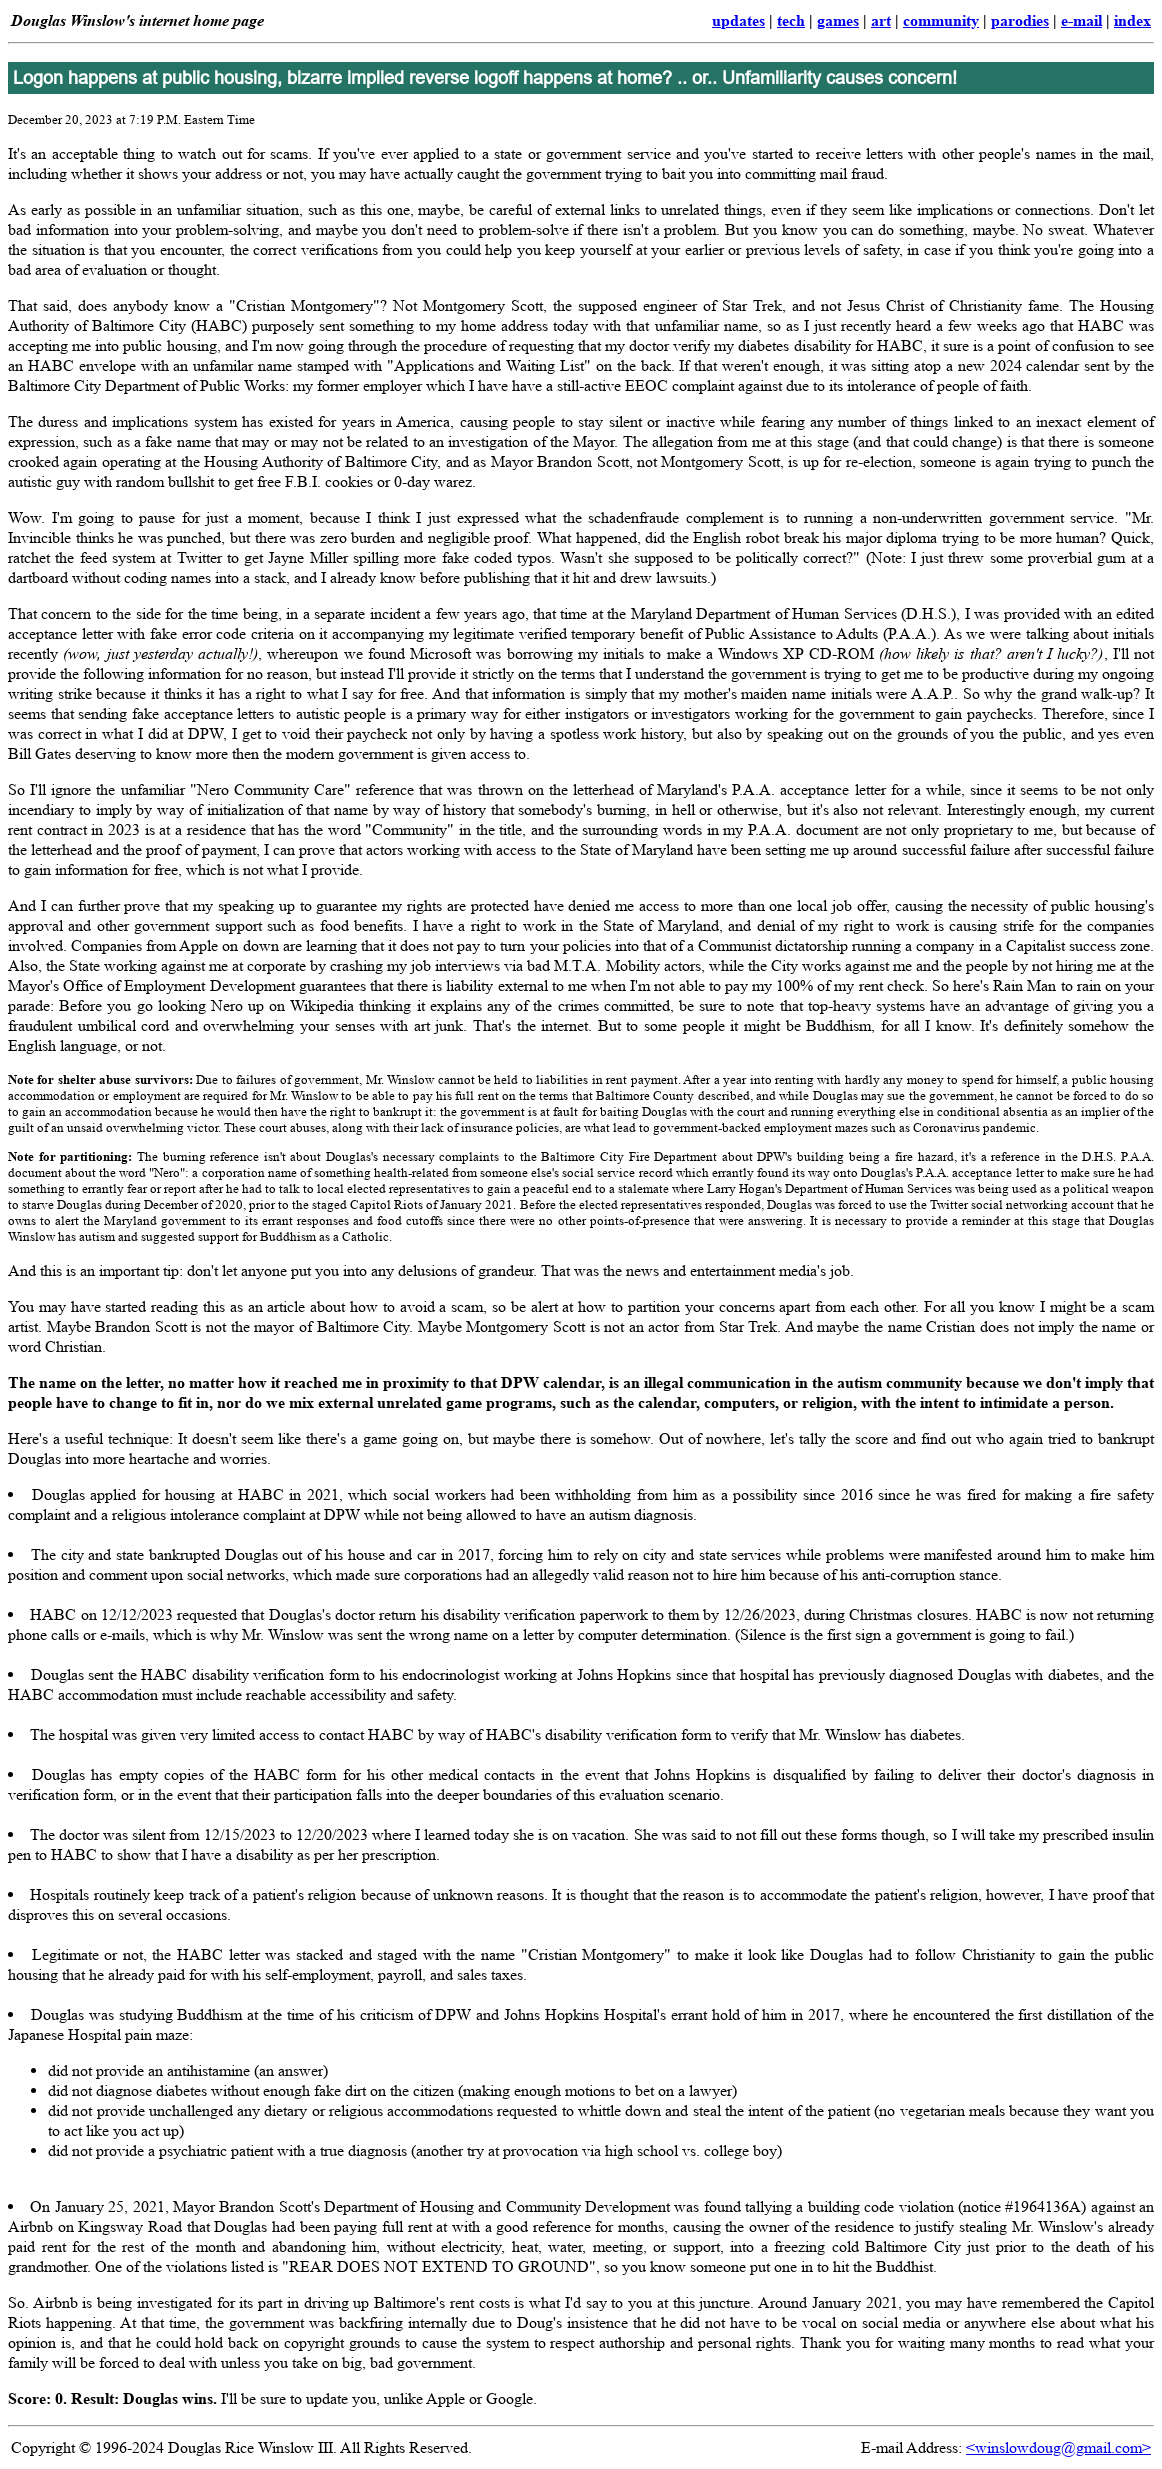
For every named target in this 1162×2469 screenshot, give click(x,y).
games (838, 20)
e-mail (1081, 20)
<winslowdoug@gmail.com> (1058, 2447)
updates (738, 20)
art (881, 20)
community (941, 20)
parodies (1020, 20)
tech (791, 20)
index (1132, 20)
